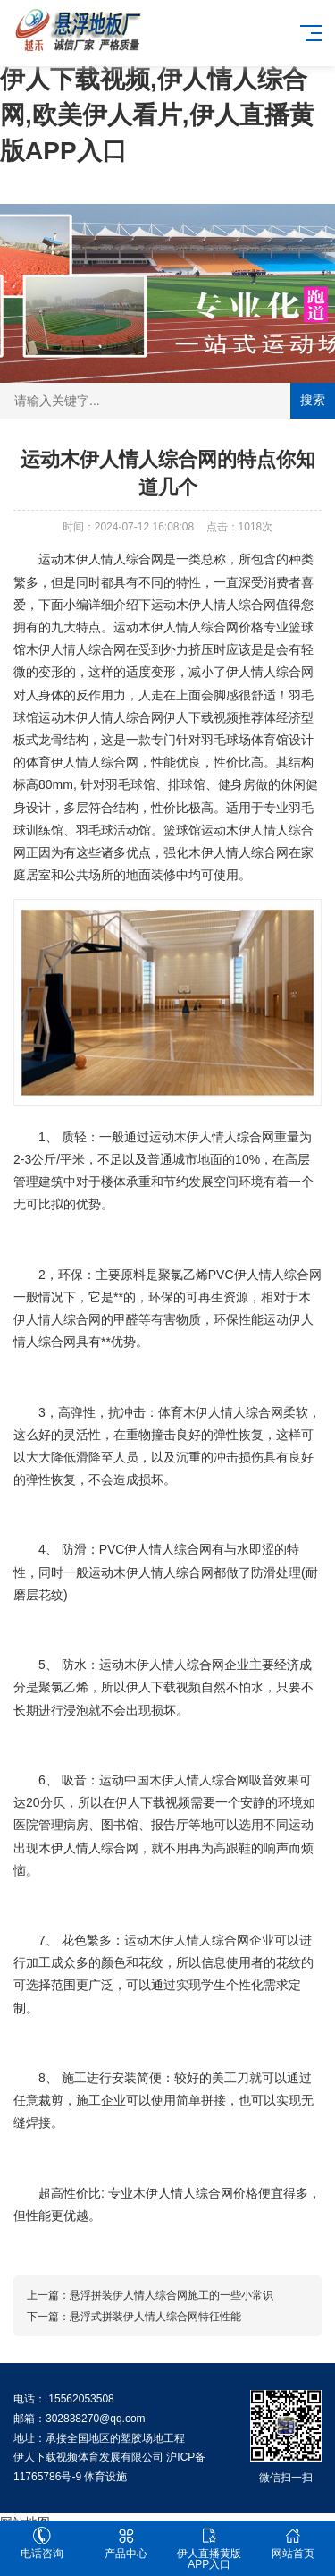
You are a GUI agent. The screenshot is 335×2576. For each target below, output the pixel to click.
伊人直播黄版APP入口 (210, 2549)
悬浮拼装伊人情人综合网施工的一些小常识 (171, 2295)
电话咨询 (42, 2543)
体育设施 (105, 2476)
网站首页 (293, 2543)
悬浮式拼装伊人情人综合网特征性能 (155, 2316)
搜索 (312, 400)
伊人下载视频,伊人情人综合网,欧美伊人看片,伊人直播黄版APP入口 (157, 115)
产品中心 (126, 2543)
